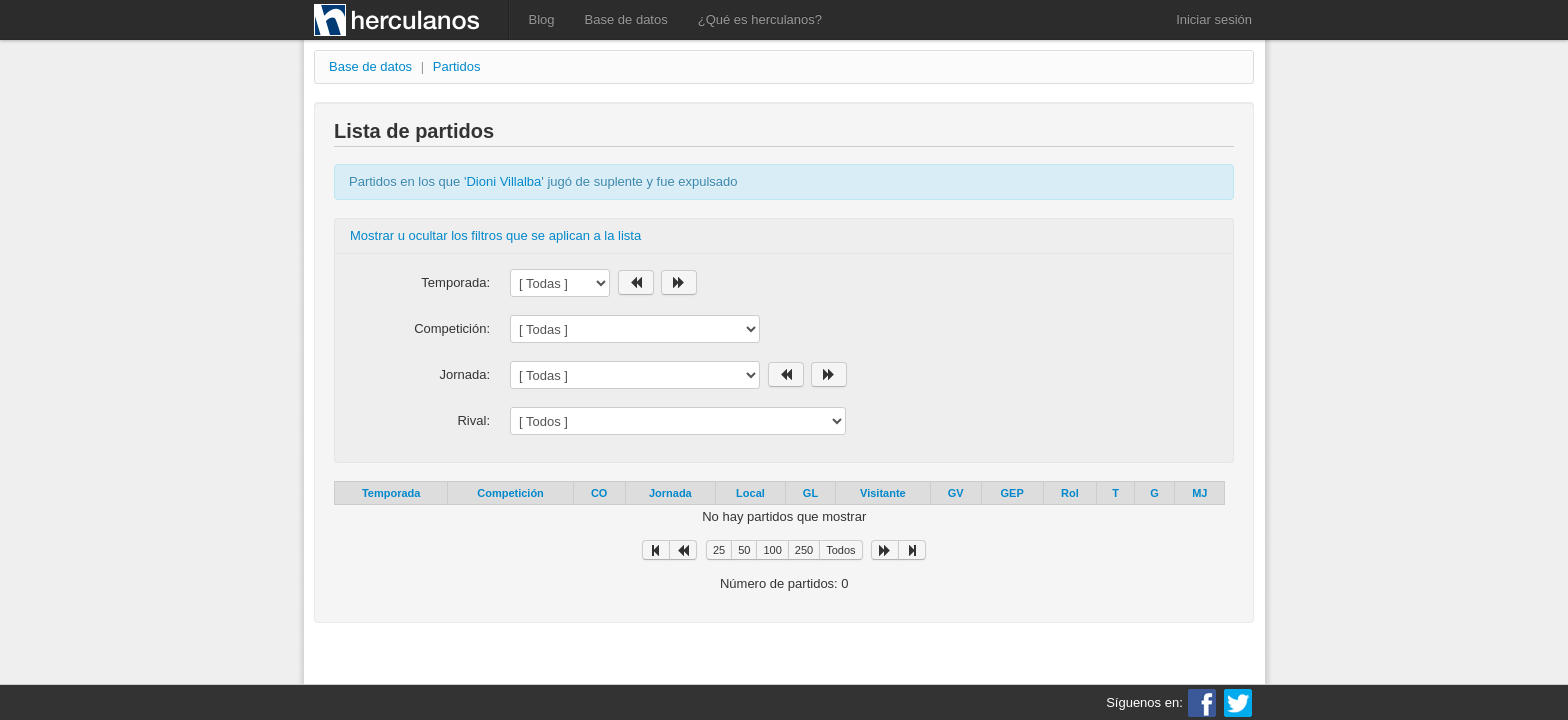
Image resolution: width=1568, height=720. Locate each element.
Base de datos (626, 19)
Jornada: (464, 374)
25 (719, 550)
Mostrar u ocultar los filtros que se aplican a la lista (495, 235)
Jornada (670, 493)
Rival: (473, 420)
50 (744, 550)
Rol (1070, 493)
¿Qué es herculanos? (760, 19)
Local (750, 493)
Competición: (452, 328)
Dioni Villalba (503, 181)
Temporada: (455, 282)
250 (804, 550)
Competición (510, 493)
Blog (542, 19)
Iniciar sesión (1214, 19)
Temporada (391, 493)
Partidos (457, 66)
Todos (840, 550)
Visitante (883, 493)
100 (772, 550)
